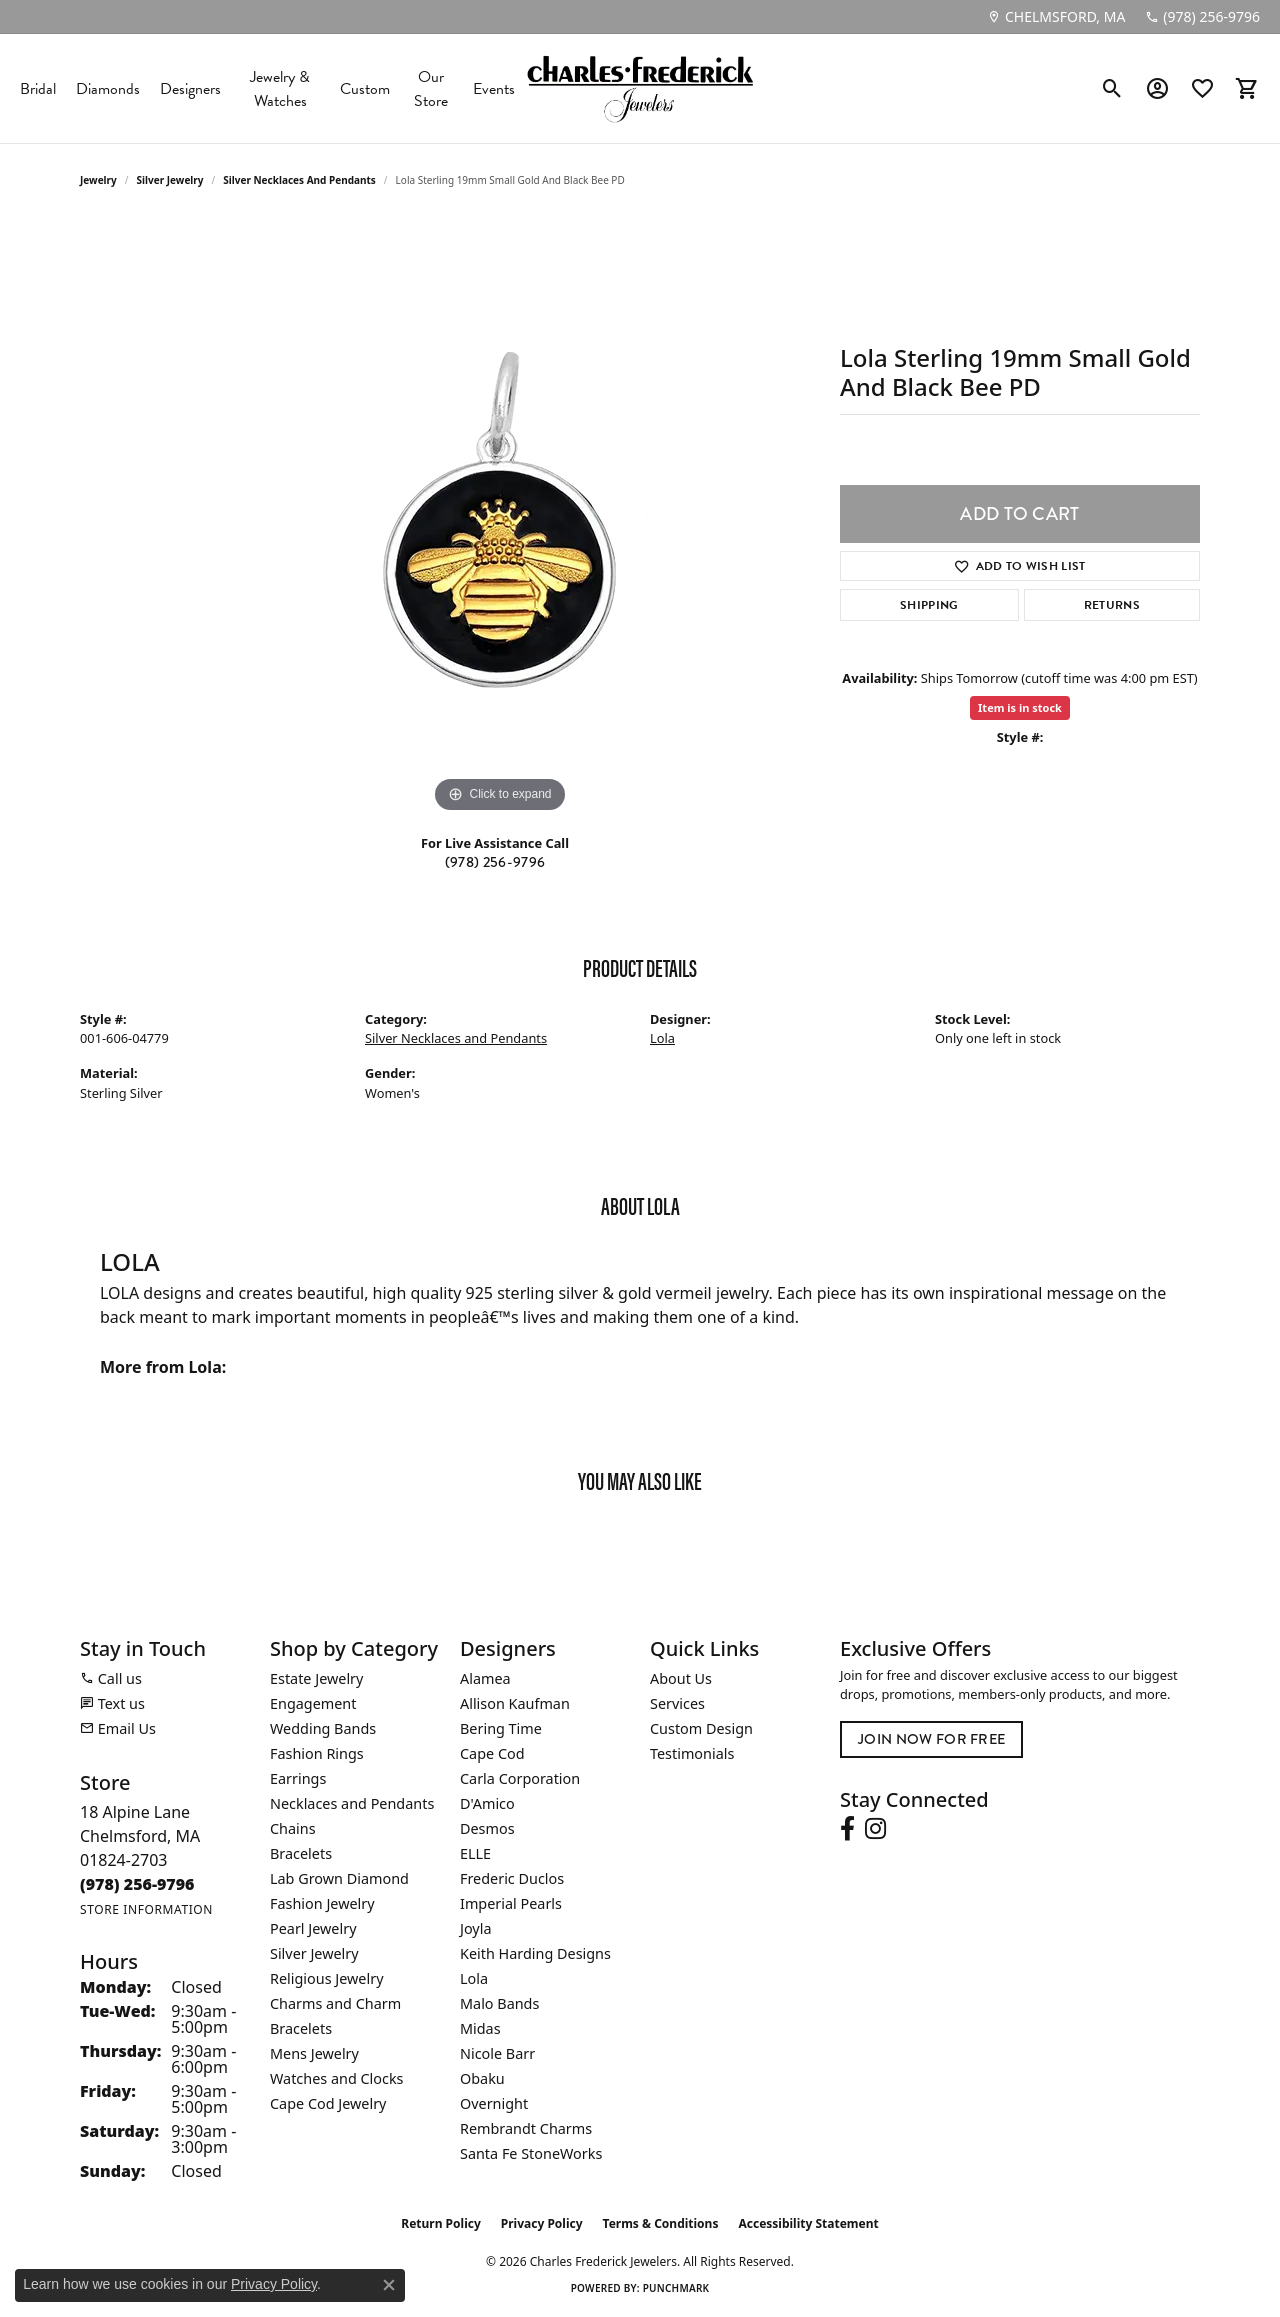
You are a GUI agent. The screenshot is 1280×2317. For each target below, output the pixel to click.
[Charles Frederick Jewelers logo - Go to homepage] (640, 88)
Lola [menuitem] (474, 1978)
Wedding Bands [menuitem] (323, 1728)
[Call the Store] (137, 1884)
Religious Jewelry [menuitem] (326, 1978)
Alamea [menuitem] (485, 1678)
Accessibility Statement (808, 2223)
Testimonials (692, 1753)
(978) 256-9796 (495, 862)
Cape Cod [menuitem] (492, 1753)
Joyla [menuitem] (475, 1928)
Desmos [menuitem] (487, 1828)
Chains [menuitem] (293, 1828)
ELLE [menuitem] (475, 1853)
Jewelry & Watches (280, 89)
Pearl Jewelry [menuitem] (313, 1928)
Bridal (38, 89)
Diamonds (108, 89)
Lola (662, 1038)
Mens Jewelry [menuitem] (314, 2053)
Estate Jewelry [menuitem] (316, 1678)
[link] (1056, 17)
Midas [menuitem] (480, 2028)
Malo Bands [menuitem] (499, 2003)
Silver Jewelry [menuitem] (314, 1953)
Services (677, 1703)
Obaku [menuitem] (482, 2078)
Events (494, 89)
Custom (365, 89)
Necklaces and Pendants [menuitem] (352, 1803)
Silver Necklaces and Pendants (299, 180)
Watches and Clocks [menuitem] (336, 2078)
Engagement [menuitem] (313, 1703)
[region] (500, 518)
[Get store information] (146, 1909)
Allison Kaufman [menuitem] (515, 1703)
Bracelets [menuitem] (301, 1853)
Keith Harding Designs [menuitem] (535, 1953)
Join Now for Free (931, 1739)
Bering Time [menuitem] (501, 1728)
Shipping (929, 605)
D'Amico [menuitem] (487, 1803)
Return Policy (441, 2223)
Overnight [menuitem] (494, 2103)
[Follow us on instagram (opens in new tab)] (875, 1829)
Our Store (431, 89)
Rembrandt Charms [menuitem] (526, 2128)
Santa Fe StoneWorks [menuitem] (531, 2153)
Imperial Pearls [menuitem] (511, 1903)
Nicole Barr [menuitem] (497, 2053)
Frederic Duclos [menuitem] (512, 1878)
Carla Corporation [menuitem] (520, 1778)
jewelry (98, 180)
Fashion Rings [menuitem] (317, 1753)
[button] (1112, 89)
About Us (681, 1678)
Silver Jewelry (170, 180)
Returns (1112, 605)
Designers (190, 89)
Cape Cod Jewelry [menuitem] (328, 2103)
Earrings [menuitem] (298, 1778)
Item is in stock (1020, 707)
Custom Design (701, 1728)
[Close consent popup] (389, 2285)
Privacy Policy (542, 2223)
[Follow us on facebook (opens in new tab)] (847, 1829)
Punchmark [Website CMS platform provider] (676, 2288)
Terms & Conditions (661, 2223)
